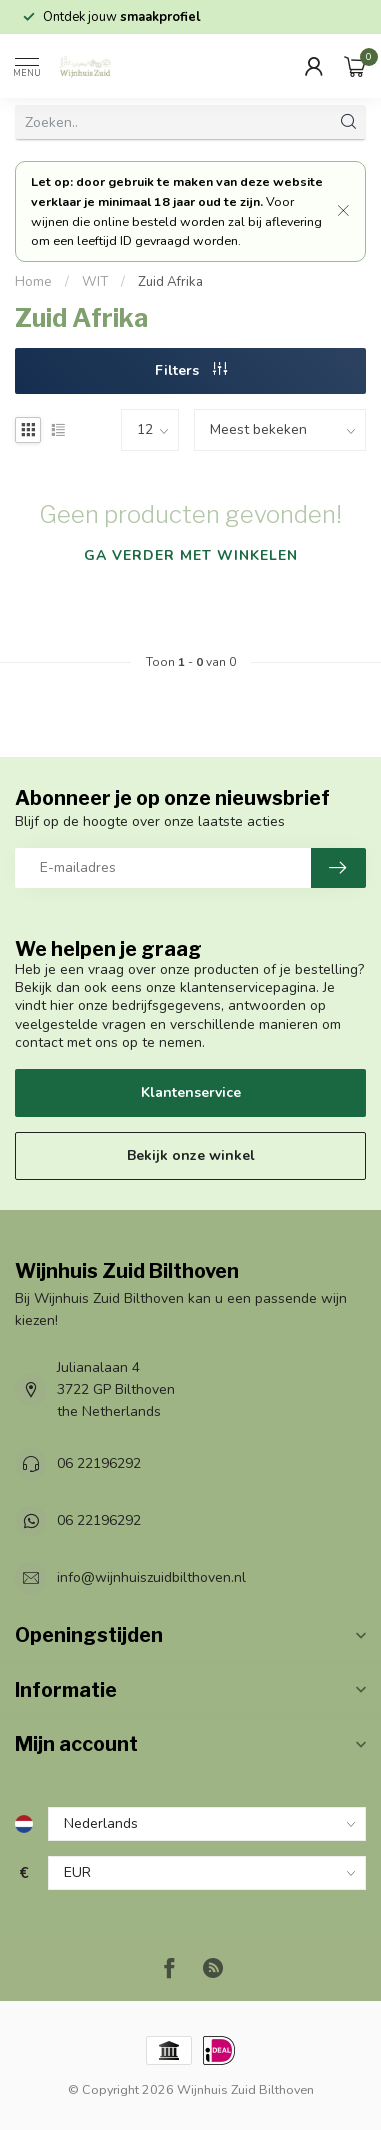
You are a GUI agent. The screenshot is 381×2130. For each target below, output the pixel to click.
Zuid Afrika (170, 282)
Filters (191, 370)
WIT (95, 282)
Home (33, 282)
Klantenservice (191, 1092)
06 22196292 (99, 1463)
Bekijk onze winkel (191, 1155)
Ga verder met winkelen (191, 555)
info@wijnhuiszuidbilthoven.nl (151, 1577)
